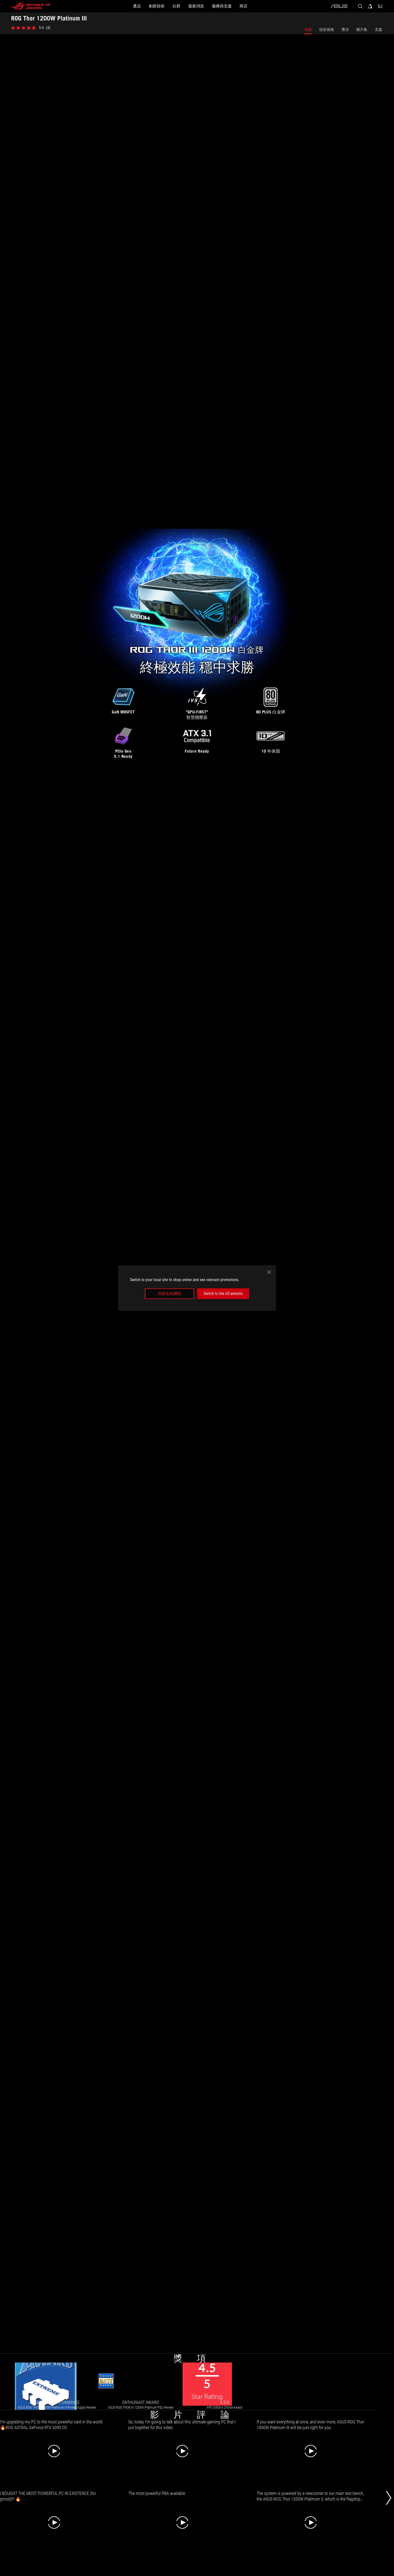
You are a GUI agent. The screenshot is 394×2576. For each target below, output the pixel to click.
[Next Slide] (388, 2498)
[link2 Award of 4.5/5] (224, 2386)
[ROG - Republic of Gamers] (31, 6)
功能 (308, 29)
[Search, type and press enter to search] (360, 6)
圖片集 (361, 29)
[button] (117, 6)
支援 (378, 29)
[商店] (263, 6)
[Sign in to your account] (370, 6)
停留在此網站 (169, 1293)
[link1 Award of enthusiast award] (141, 2386)
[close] (269, 1272)
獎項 (345, 29)
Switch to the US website (223, 1293)
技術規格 (326, 29)
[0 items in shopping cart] (380, 6)
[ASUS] (339, 6)
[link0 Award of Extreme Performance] (57, 2386)
